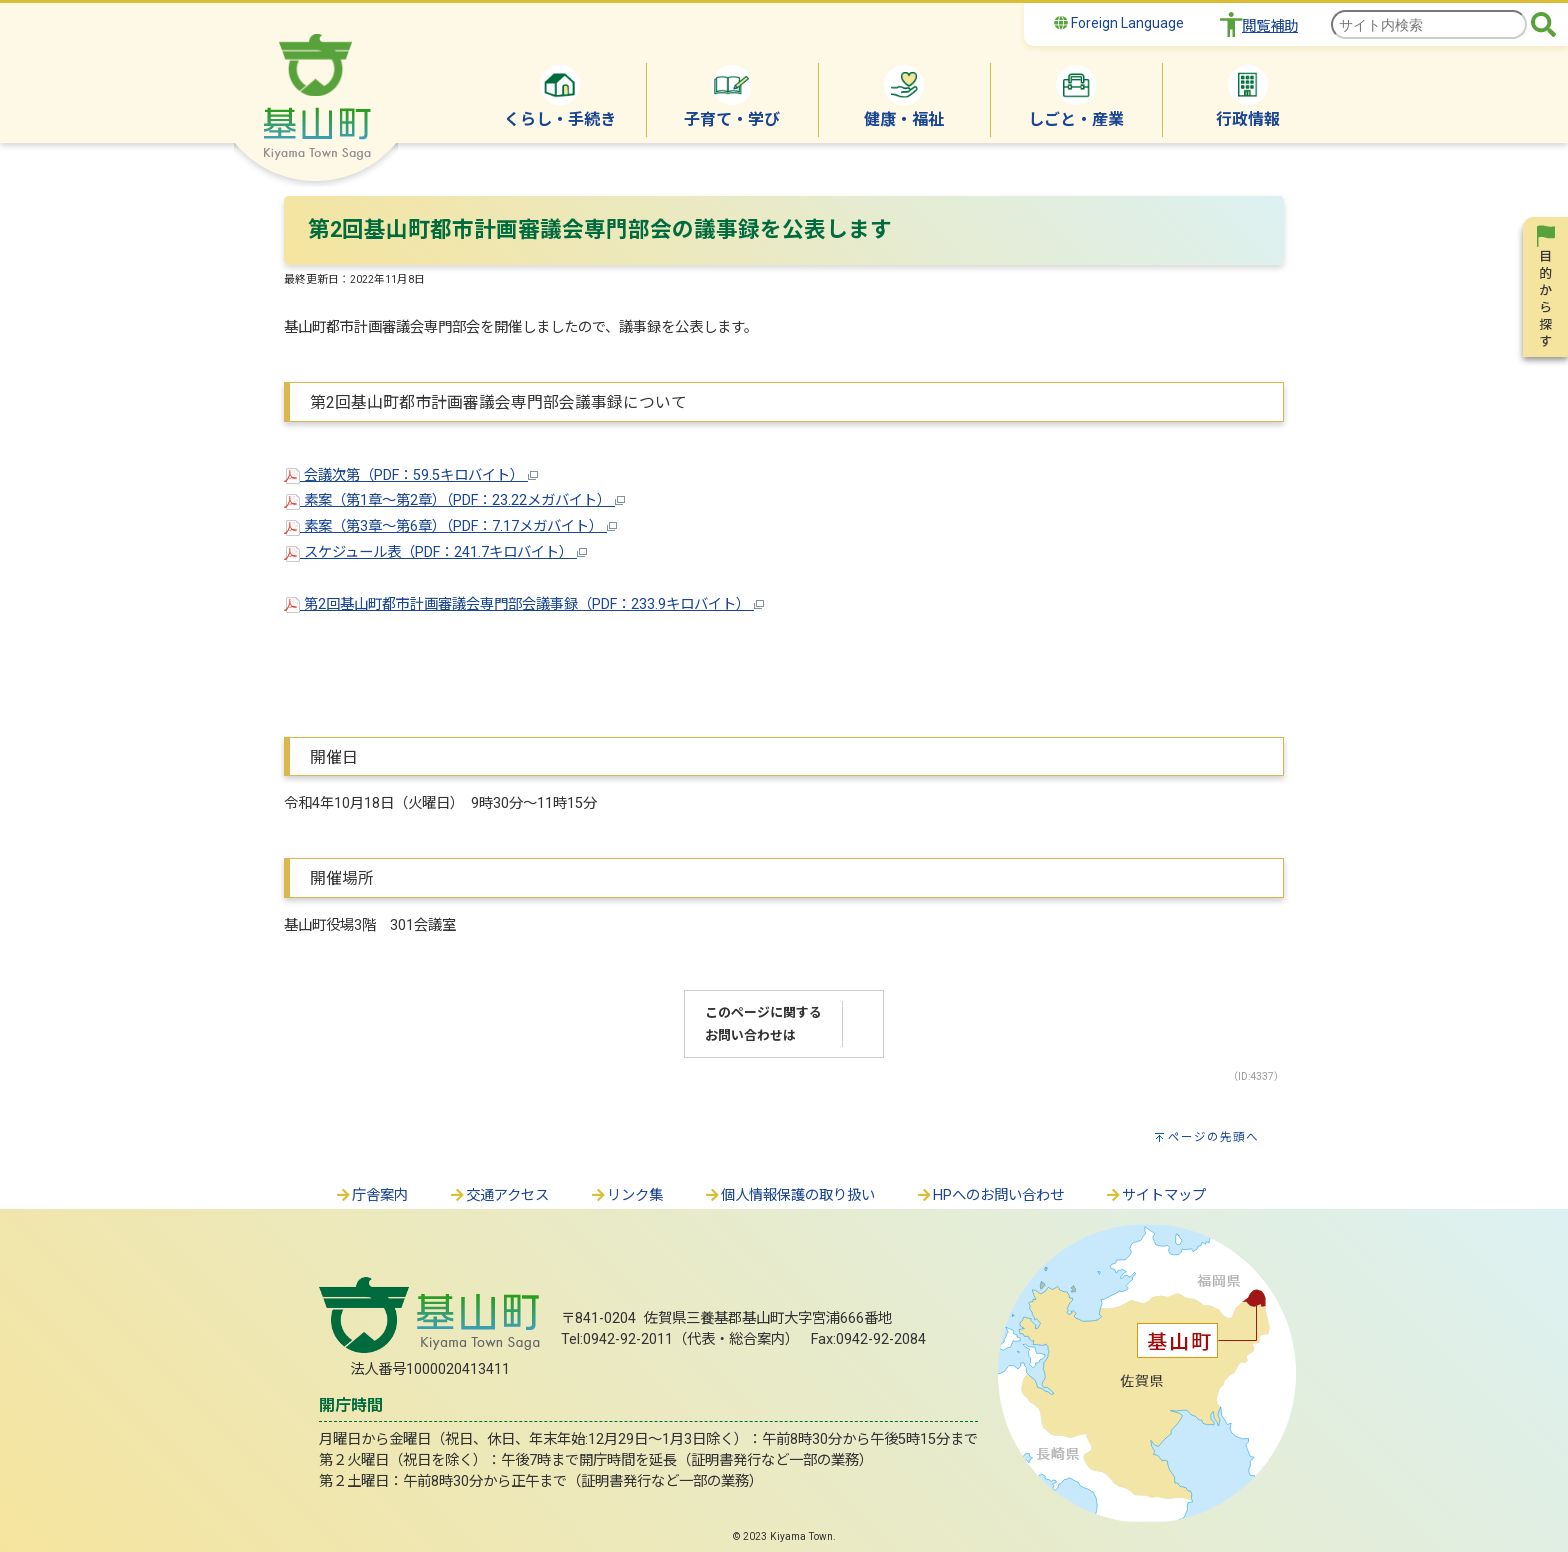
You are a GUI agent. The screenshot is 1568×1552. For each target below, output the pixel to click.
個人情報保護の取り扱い (789, 1195)
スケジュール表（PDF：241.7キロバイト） (435, 552)
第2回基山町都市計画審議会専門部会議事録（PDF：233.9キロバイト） (524, 604)
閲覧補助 (1270, 26)
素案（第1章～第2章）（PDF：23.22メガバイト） (454, 500)
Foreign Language (1119, 23)
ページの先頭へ (1213, 1137)
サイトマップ (1155, 1195)
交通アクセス (498, 1195)
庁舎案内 (371, 1195)
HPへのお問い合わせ (989, 1195)
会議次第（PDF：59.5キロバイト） (411, 475)
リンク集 (626, 1195)
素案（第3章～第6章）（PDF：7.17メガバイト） (450, 526)
